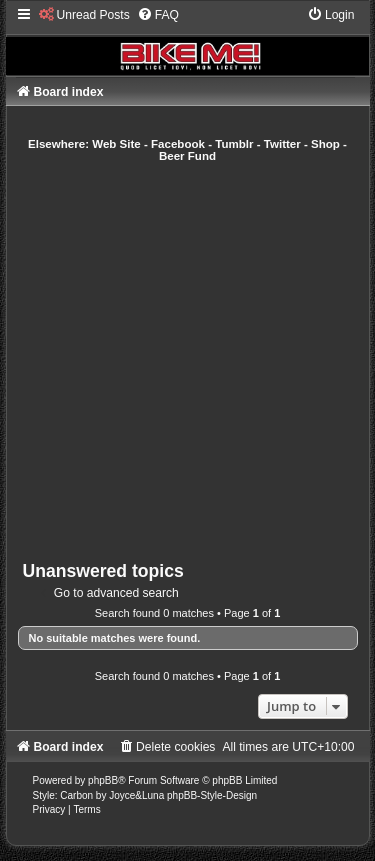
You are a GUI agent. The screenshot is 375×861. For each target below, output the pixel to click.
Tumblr (234, 144)
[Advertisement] (187, 361)
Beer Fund (187, 156)
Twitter (282, 144)
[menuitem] (84, 15)
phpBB (103, 780)
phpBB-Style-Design (212, 795)
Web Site (116, 144)
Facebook (178, 144)
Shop (325, 144)
